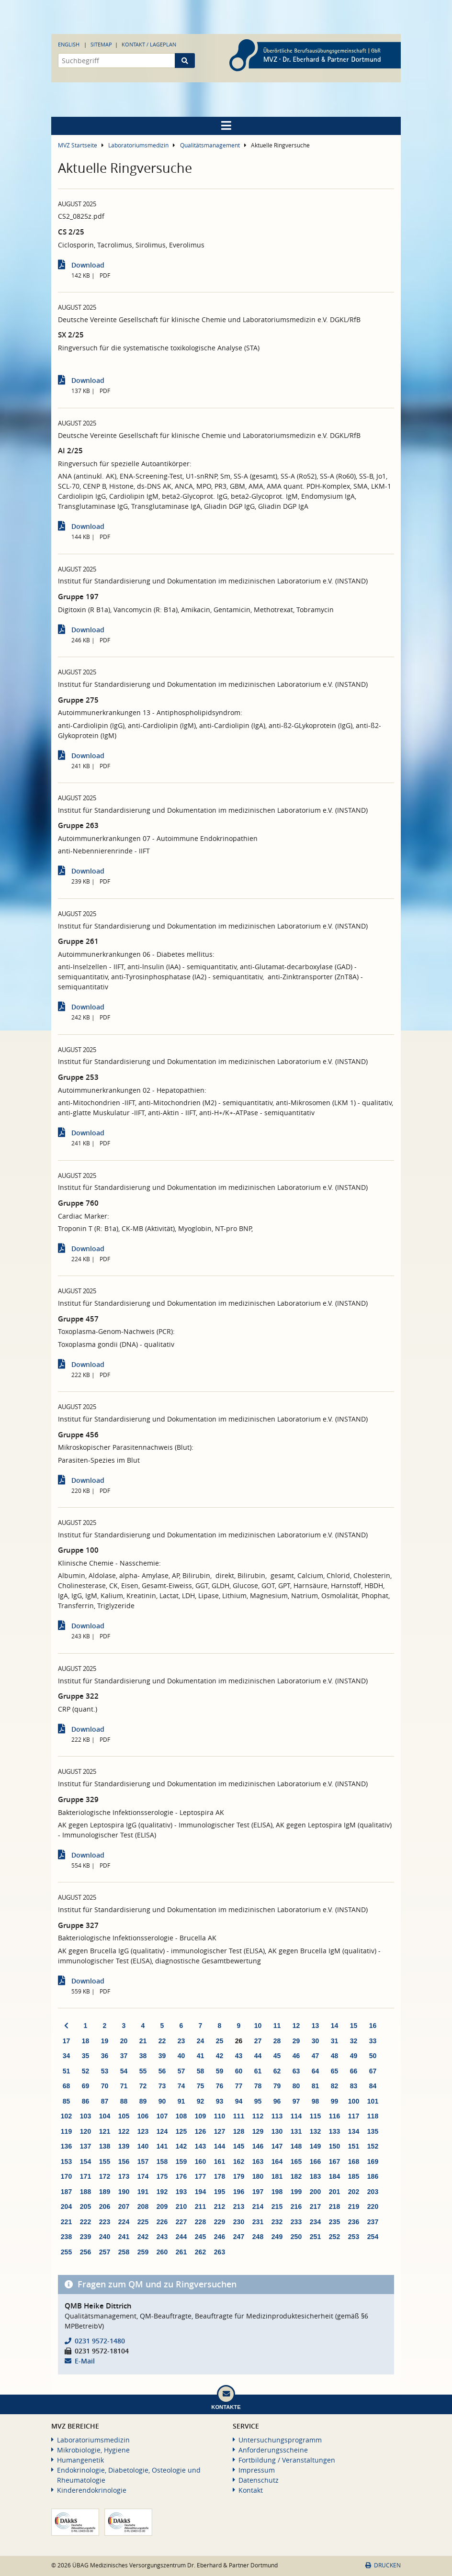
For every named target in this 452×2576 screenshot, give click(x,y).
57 (181, 2071)
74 (181, 2086)
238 (66, 2236)
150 (334, 2146)
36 (105, 2056)
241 (123, 2236)
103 (85, 2116)
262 (200, 2252)
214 (257, 2206)
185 (353, 2176)
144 (219, 2146)
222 (85, 2222)
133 (334, 2131)
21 (143, 2041)
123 (142, 2131)
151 (353, 2146)
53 (105, 2071)
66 (354, 2071)
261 (181, 2252)
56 (162, 2071)
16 (373, 2025)
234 (315, 2222)
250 (296, 2236)
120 (85, 2131)
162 (238, 2161)
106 (142, 2116)
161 (219, 2161)
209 (162, 2206)
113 (276, 2116)
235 (334, 2222)
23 (181, 2041)
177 (200, 2176)
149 (315, 2146)
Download (87, 264)
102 (66, 2116)
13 (315, 2025)
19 (105, 2041)
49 (354, 2056)
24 (200, 2041)
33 (373, 2041)
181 (276, 2176)
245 (200, 2236)
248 (257, 2236)
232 (276, 2222)
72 (143, 2086)
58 (200, 2071)
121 (104, 2131)
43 (239, 2056)
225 (142, 2222)
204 (66, 2206)
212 (219, 2206)
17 (66, 2041)
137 (85, 2146)
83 (354, 2086)
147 (276, 2146)
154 (85, 2161)
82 (335, 2086)
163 (257, 2161)
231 (257, 2222)
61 (258, 2071)
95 (258, 2101)
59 (220, 2071)
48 (335, 2056)
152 (372, 2146)
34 (66, 2056)
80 (296, 2086)
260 (162, 2252)
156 (123, 2161)
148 (296, 2146)
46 (296, 2056)
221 (66, 2222)
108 (181, 2116)
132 (315, 2131)
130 (276, 2131)
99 (335, 2101)
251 (315, 2236)
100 (353, 2101)
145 (238, 2146)
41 (200, 2056)
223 (104, 2222)
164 (276, 2161)
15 (354, 2025)
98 (315, 2101)
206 (104, 2206)
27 (258, 2041)
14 (335, 2025)
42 (220, 2056)
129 (257, 2131)
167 (334, 2161)
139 (123, 2146)
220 (372, 2206)
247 (238, 2236)
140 (142, 2146)
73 (162, 2086)
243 (162, 2236)
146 (257, 2146)
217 (315, 2206)
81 (315, 2086)
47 (315, 2056)
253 (353, 2236)
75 (200, 2086)
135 (372, 2131)
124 (162, 2131)
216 (296, 2206)
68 (66, 2086)
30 (315, 2041)
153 (66, 2161)
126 (200, 2131)
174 (142, 2176)
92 (200, 2101)
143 (200, 2146)
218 (334, 2206)
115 (315, 2116)
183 (315, 2176)
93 (220, 2101)
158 (162, 2161)
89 (143, 2101)
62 (277, 2071)
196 (238, 2191)
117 (353, 2116)
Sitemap (101, 44)
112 (257, 2116)
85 (66, 2101)
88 (124, 2101)
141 (162, 2146)
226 (162, 2222)
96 (277, 2101)
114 (296, 2116)
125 (181, 2131)
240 (104, 2236)
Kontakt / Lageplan (149, 44)
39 (162, 2056)
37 (124, 2056)
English (68, 44)
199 (296, 2191)
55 (143, 2071)
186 (372, 2176)
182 (296, 2176)
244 (181, 2236)
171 (85, 2176)
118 (372, 2116)
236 (353, 2222)
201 (334, 2191)
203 (372, 2191)
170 (66, 2176)
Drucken (383, 2565)
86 (86, 2101)
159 (181, 2161)
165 (296, 2161)
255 (66, 2252)
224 (123, 2222)
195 (219, 2191)
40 (181, 2056)
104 (104, 2116)
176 (181, 2176)
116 (334, 2116)
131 (296, 2131)
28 (277, 2041)
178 (219, 2176)
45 (277, 2056)
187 (66, 2191)
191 (142, 2191)
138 (104, 2146)
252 (334, 2236)
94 (239, 2101)
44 (258, 2056)
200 (315, 2191)
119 (66, 2131)
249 (276, 2236)
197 (257, 2191)
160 (200, 2161)
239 (85, 2236)
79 (277, 2086)
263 (219, 2252)
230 (238, 2222)
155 (104, 2161)
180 (257, 2176)
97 (296, 2101)
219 (353, 2206)
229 (219, 2222)
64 (315, 2071)
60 (239, 2071)
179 (238, 2176)
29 (296, 2041)
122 (123, 2131)
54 (124, 2071)
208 (142, 2206)
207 (123, 2206)
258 (123, 2252)
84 (373, 2086)
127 (219, 2131)
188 (85, 2191)
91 (181, 2101)
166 (315, 2161)
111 (238, 2116)
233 (296, 2222)
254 (372, 2236)
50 (373, 2056)
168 (353, 2161)
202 (353, 2191)
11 (277, 2025)
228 (200, 2222)
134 (353, 2131)
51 (66, 2071)
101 (372, 2101)
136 (66, 2146)
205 (85, 2206)
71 (124, 2086)
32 (354, 2041)
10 (258, 2025)
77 (239, 2086)
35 (86, 2056)
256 (85, 2252)
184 (334, 2176)
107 (162, 2116)
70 (105, 2086)
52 (86, 2071)
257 (104, 2252)
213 (238, 2206)
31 (335, 2041)
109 (200, 2116)
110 (219, 2116)
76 (220, 2086)
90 (162, 2101)
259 (142, 2252)
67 (373, 2071)
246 (219, 2236)
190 (123, 2191)
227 (181, 2222)
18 (86, 2041)
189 (104, 2191)
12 (296, 2025)
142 (181, 2146)
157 (142, 2161)
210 (181, 2206)
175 (162, 2176)
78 (258, 2086)
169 (372, 2161)
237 (372, 2222)
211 (200, 2206)
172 (104, 2176)
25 (220, 2041)
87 (105, 2101)
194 (200, 2191)
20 (124, 2041)
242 (142, 2236)
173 (123, 2176)
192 (162, 2191)
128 (238, 2131)
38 (143, 2056)
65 (335, 2071)
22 (162, 2041)
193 (181, 2191)
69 (86, 2086)
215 (276, 2206)
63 (296, 2071)
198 (276, 2191)
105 (123, 2116)
